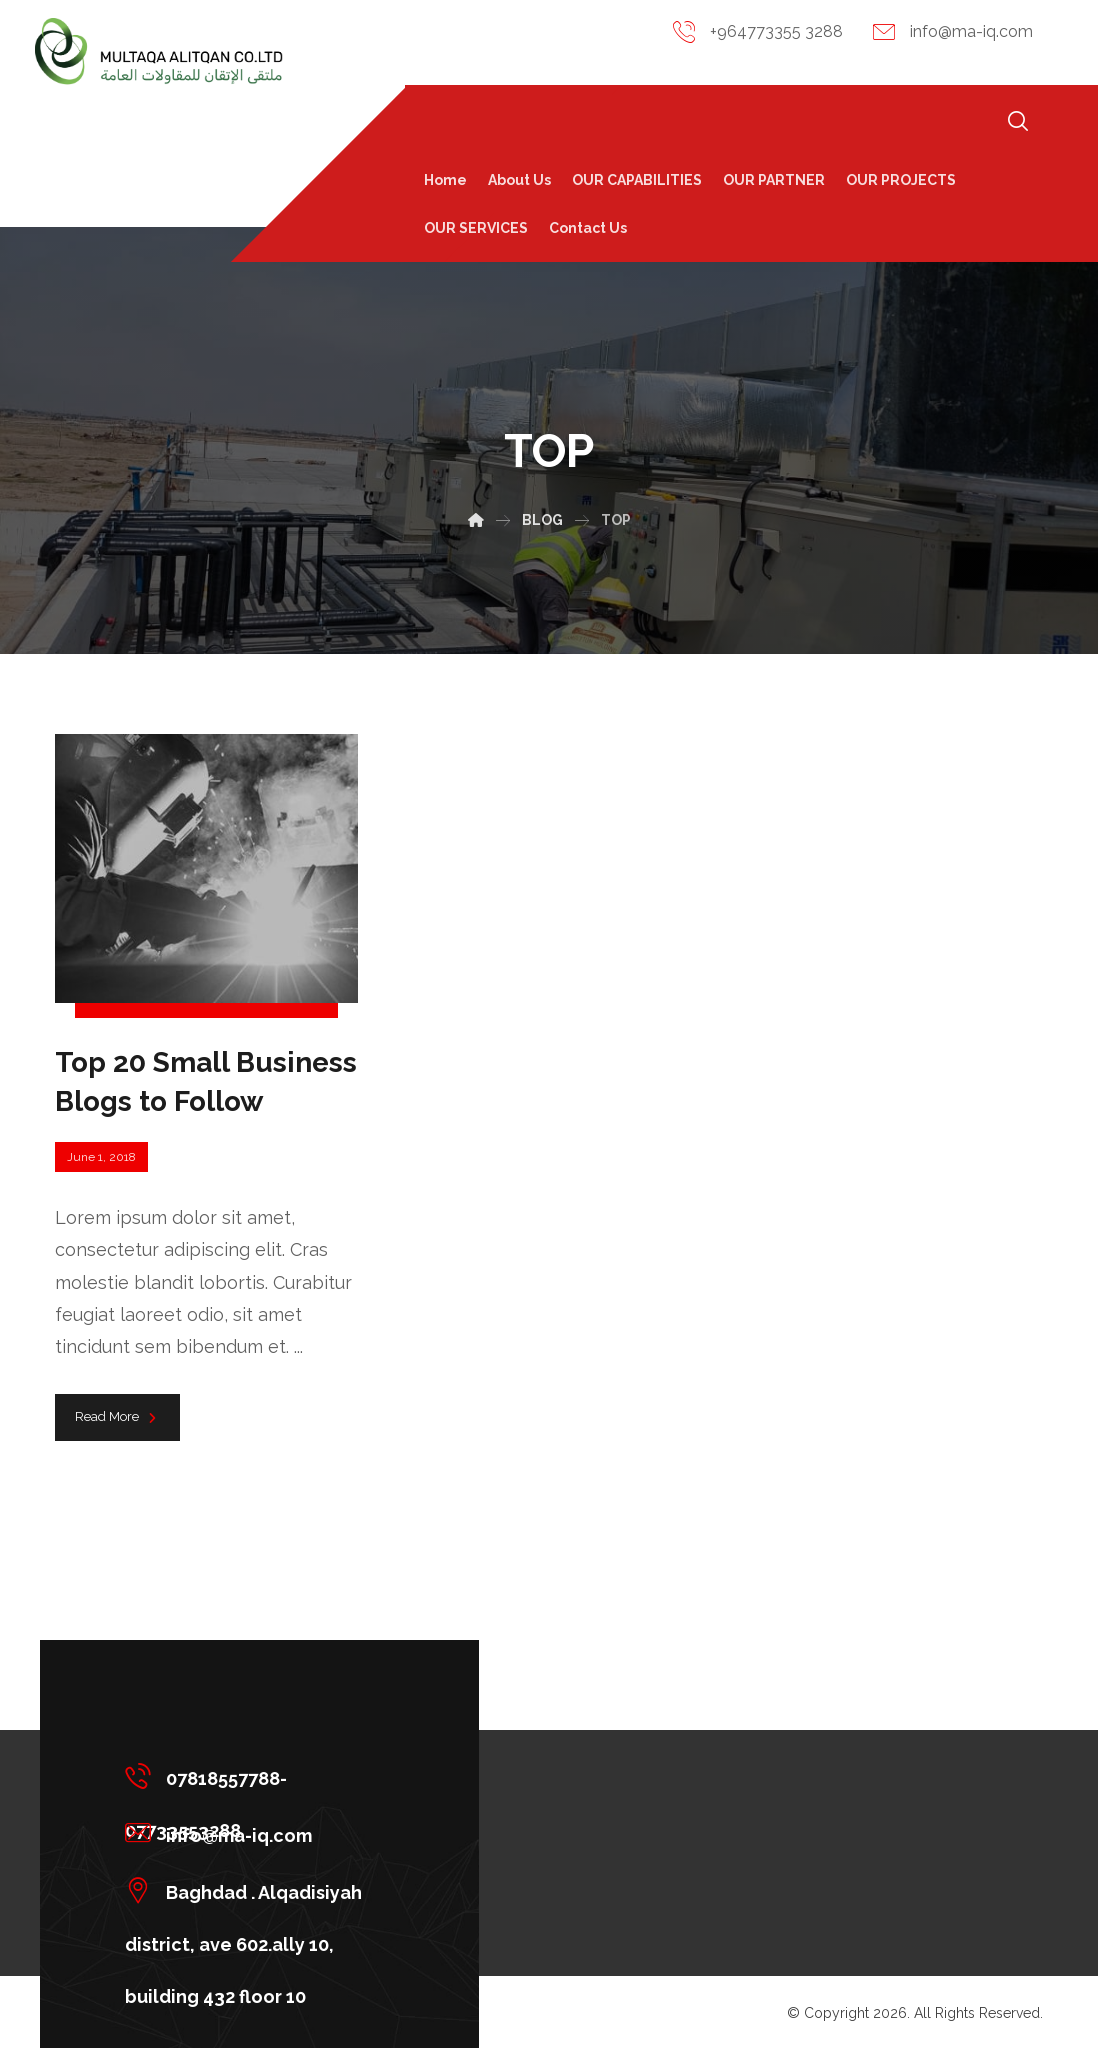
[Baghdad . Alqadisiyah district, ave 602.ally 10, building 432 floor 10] (252, 1890)
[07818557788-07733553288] (252, 1776)
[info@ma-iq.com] (252, 1833)
